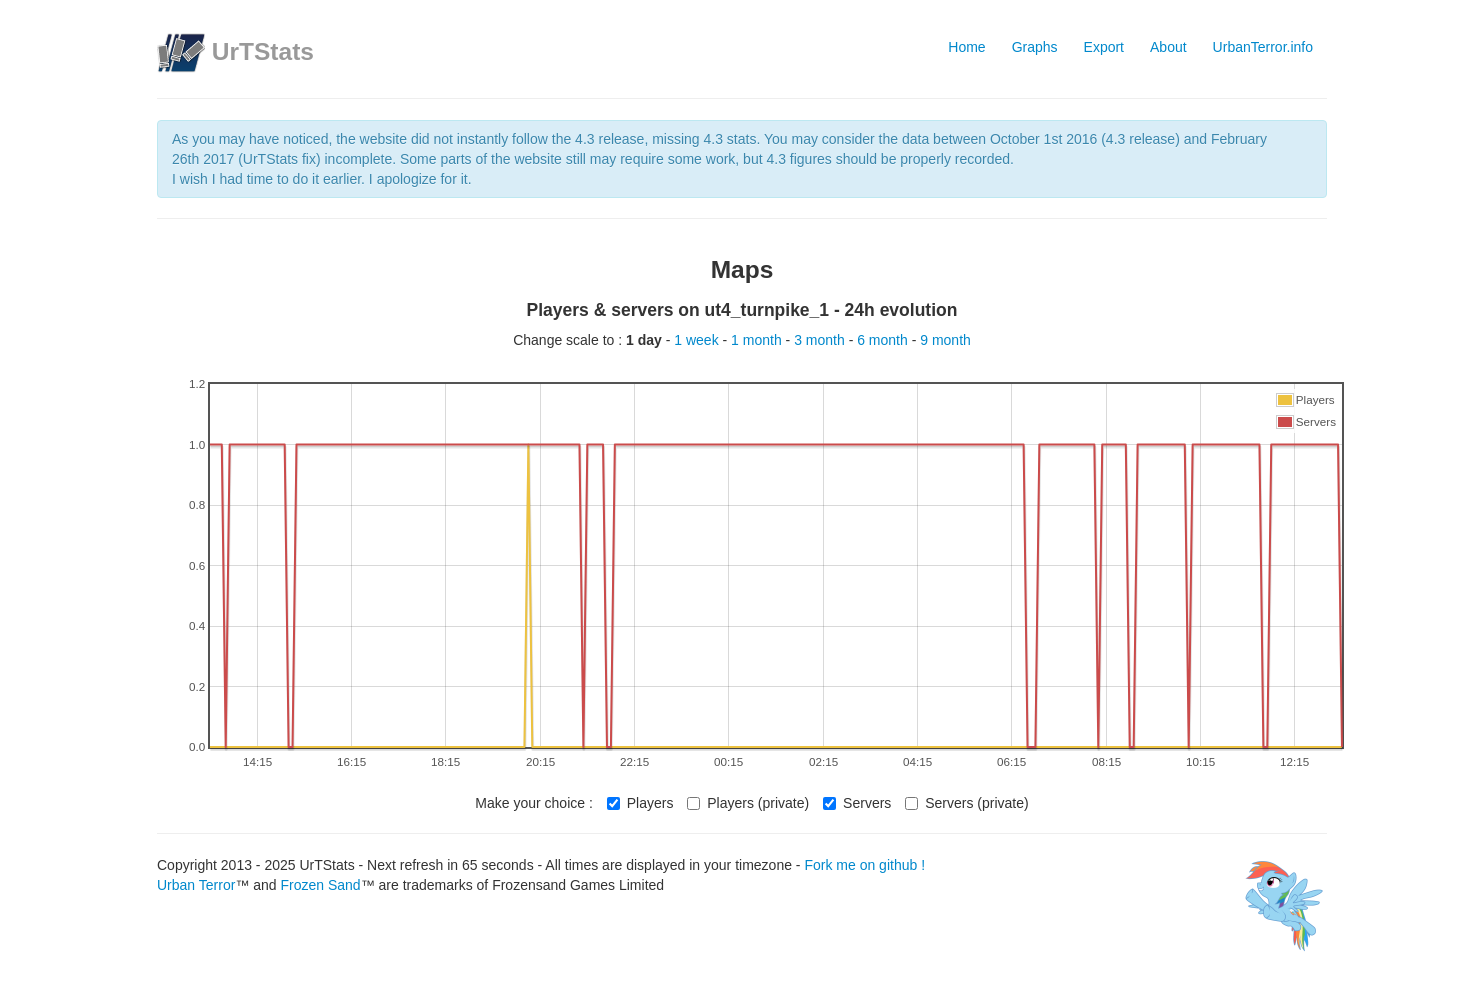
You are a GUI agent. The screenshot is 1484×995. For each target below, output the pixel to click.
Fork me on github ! (864, 865)
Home (966, 47)
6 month (884, 340)
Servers (857, 803)
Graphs (1035, 47)
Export (1104, 47)
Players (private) (748, 803)
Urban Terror (196, 885)
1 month (758, 340)
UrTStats (263, 51)
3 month (821, 340)
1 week (698, 340)
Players (640, 803)
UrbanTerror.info (1263, 47)
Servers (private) (966, 803)
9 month (945, 340)
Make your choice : (534, 803)
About (1168, 47)
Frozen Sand (320, 885)
